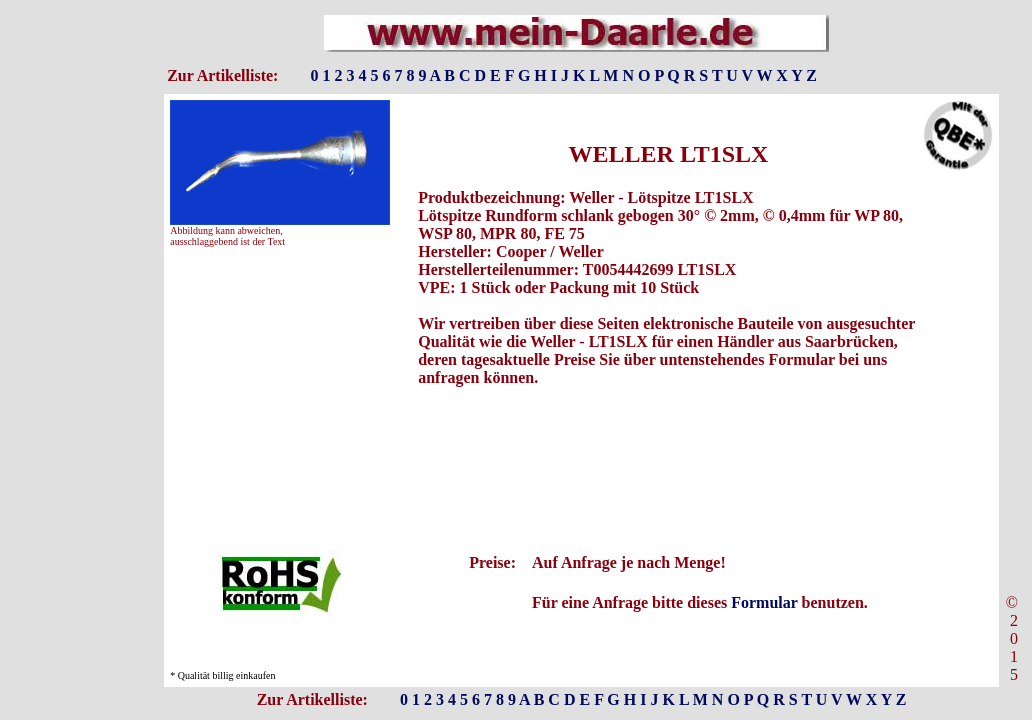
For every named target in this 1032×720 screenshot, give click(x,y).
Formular (764, 602)
